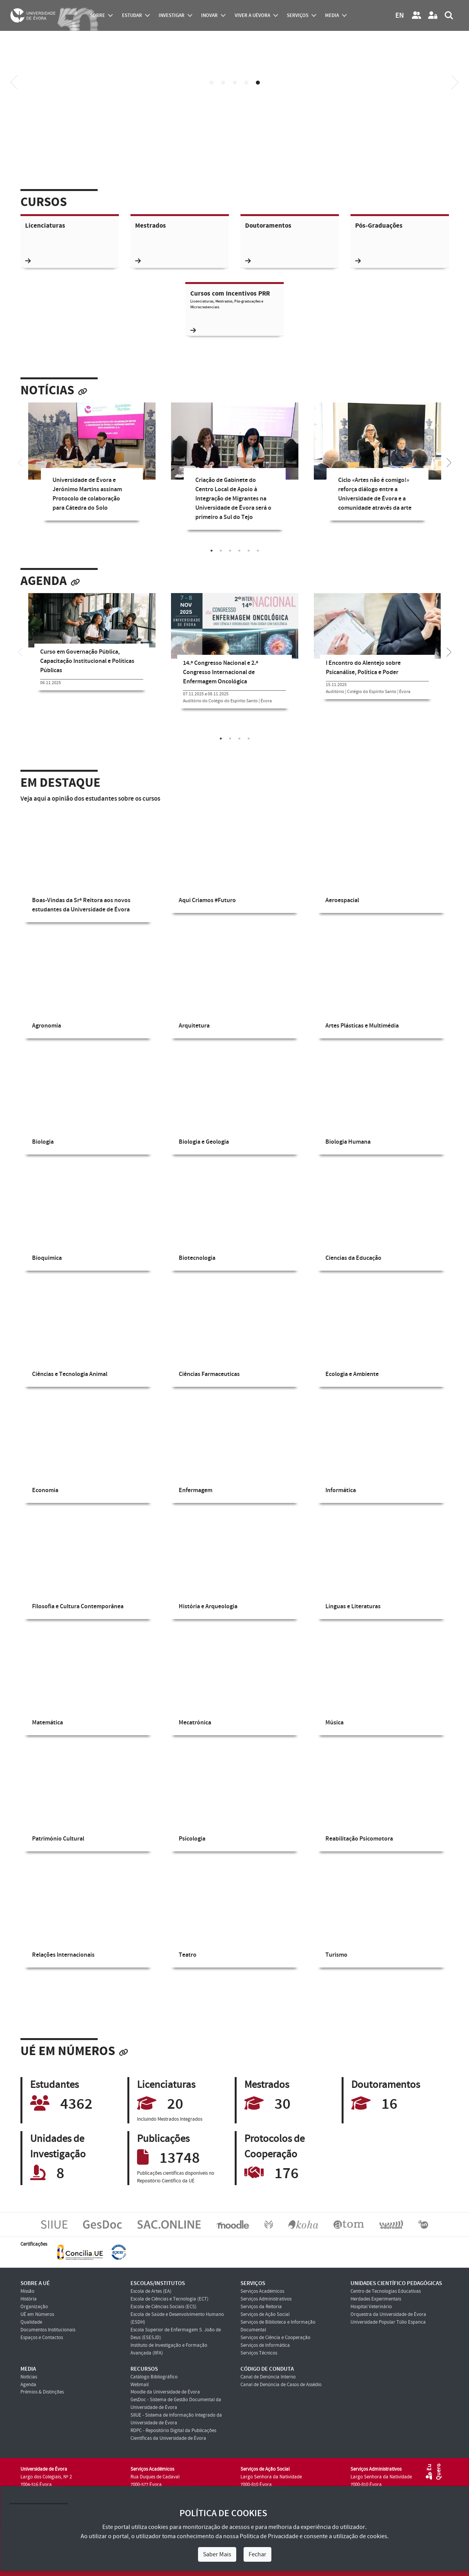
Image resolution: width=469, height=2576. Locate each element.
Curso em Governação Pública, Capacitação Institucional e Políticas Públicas (87, 661)
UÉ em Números (67, 2051)
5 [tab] (258, 83)
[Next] (454, 82)
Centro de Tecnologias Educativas (385, 2291)
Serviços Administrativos (265, 2298)
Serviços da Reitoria (261, 2306)
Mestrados (150, 225)
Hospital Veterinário (371, 2306)
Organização (34, 2306)
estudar (132, 15)
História (28, 2298)
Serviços (297, 15)
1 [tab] (211, 83)
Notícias (47, 390)
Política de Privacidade (269, 2536)
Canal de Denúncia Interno (268, 2376)
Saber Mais (217, 2554)
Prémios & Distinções (42, 2391)
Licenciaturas (45, 225)
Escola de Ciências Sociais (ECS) (163, 2306)
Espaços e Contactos (41, 2337)
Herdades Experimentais (375, 2298)
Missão (27, 2291)
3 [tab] (235, 83)
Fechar (257, 2554)
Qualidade (31, 2322)
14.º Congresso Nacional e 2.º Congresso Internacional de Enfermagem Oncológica (220, 672)
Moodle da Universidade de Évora (165, 2391)
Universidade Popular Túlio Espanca (388, 2322)
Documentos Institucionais (47, 2329)
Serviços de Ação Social (265, 2314)
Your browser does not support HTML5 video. (234, 117)
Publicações (163, 2138)
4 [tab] (246, 83)
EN (399, 15)
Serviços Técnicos (258, 2353)
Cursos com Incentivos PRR (234, 311)
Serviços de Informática (265, 2345)
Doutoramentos (268, 225)
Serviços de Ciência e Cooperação (275, 2337)
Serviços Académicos (262, 2291)
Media (332, 15)
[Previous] (14, 82)
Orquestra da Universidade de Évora (388, 2314)
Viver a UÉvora (252, 15)
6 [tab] (258, 550)
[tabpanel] (91, 467)
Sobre (97, 15)
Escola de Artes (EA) (150, 2291)
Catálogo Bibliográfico (154, 2376)
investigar (172, 15)
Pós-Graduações (379, 225)
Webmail (139, 2384)
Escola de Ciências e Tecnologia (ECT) (169, 2298)
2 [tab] (223, 83)
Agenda (43, 581)
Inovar (209, 15)
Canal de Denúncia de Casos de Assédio (281, 2384)
